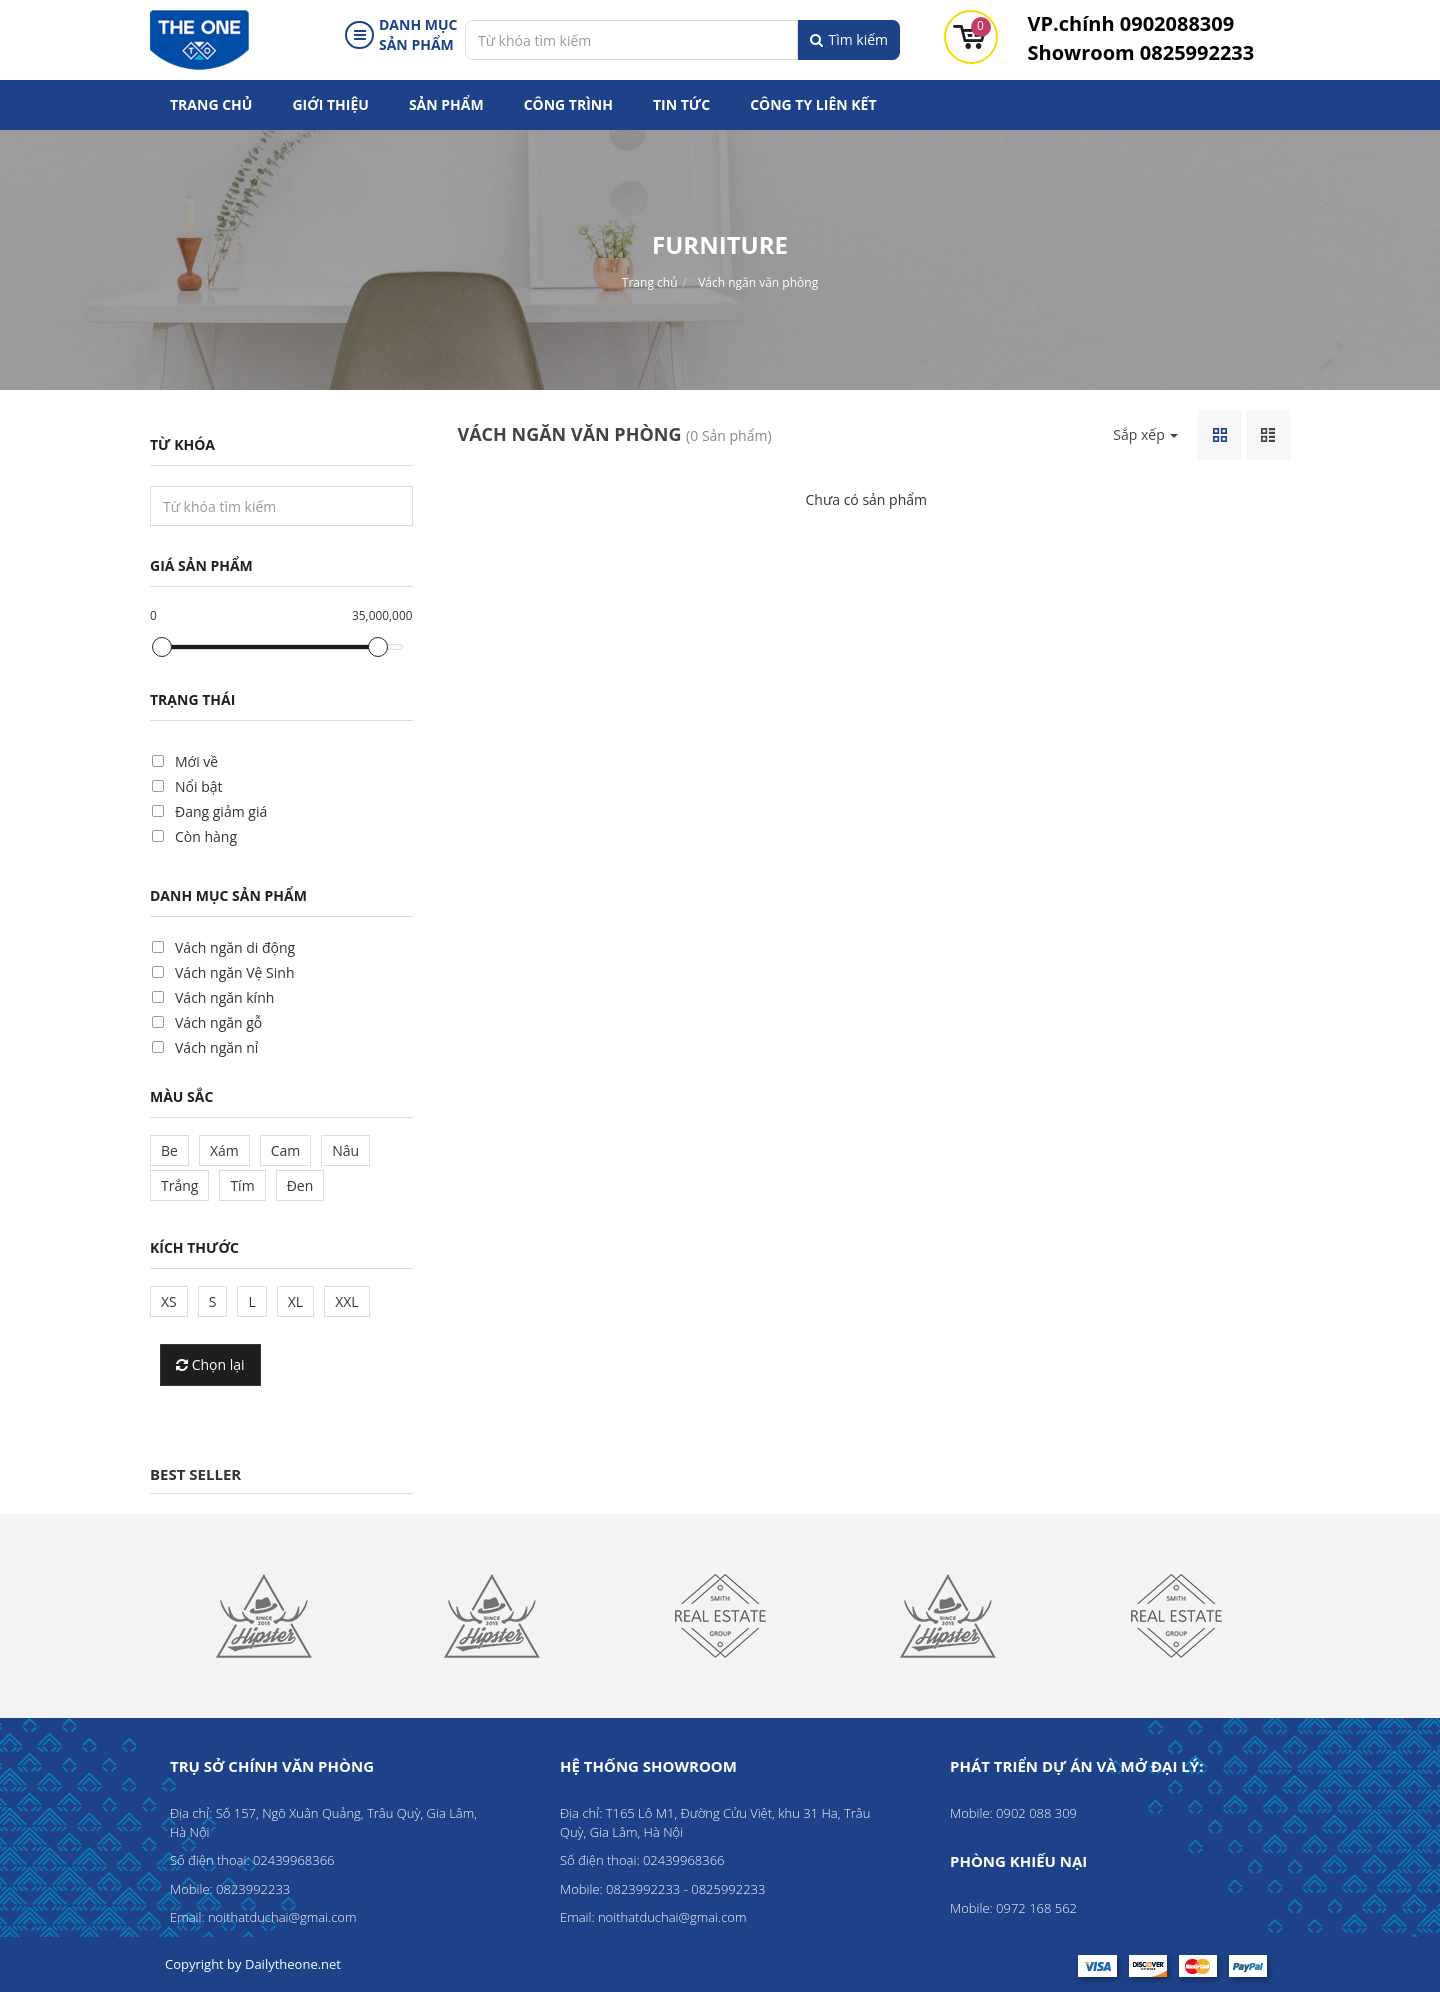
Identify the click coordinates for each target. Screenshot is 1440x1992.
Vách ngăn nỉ (216, 1047)
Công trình (568, 104)
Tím (242, 1185)
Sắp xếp (1145, 434)
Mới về (196, 761)
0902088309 (1131, 23)
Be (169, 1150)
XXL (346, 1301)
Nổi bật (198, 786)
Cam (286, 1150)
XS (169, 1301)
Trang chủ (211, 104)
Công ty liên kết (813, 104)
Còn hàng (206, 836)
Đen (300, 1185)
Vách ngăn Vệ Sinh (234, 972)
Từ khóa (182, 444)
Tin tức (681, 104)
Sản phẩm (446, 104)
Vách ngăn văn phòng (758, 282)
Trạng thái (192, 699)
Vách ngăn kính (224, 997)
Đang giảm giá (221, 811)
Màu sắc (181, 1096)
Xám (224, 1150)
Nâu (345, 1150)
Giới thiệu (330, 104)
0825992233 (1141, 52)
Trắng (179, 1185)
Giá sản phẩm (201, 565)
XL (295, 1301)
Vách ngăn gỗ (218, 1022)
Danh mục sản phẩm (228, 895)
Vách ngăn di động (235, 947)
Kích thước (194, 1247)
